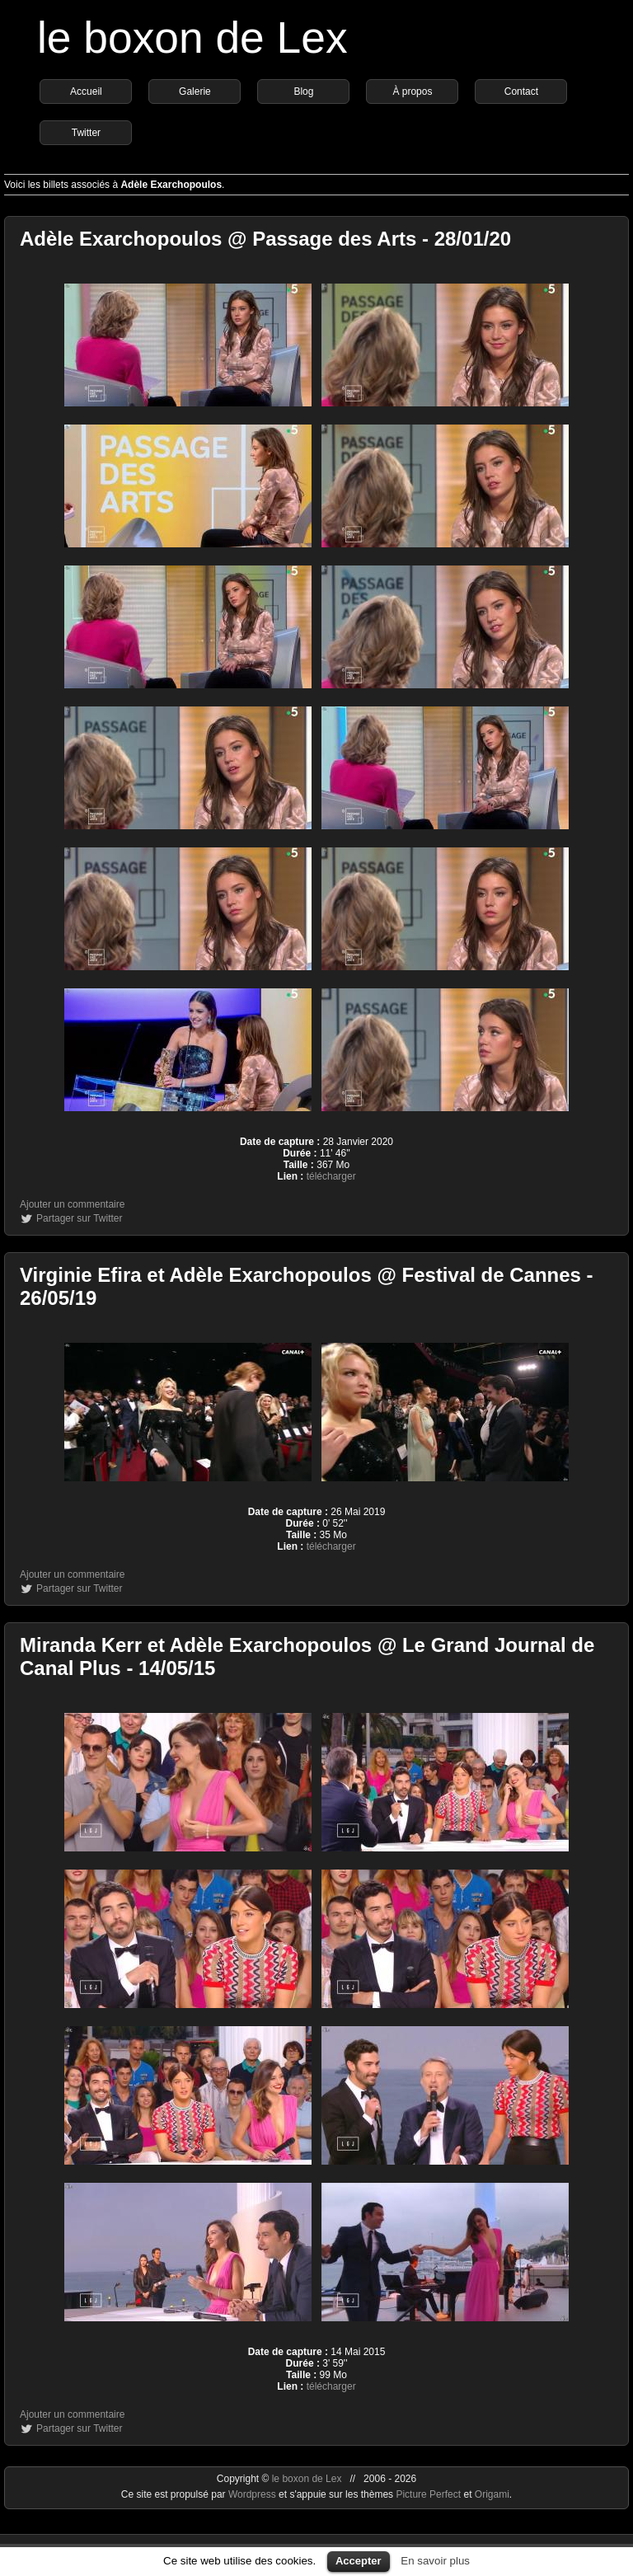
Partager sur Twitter (79, 1218)
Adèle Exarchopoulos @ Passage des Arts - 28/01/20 (265, 239)
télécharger (331, 1176)
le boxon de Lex (192, 37)
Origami (492, 2494)
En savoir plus (435, 2561)
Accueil (86, 91)
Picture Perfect (428, 2494)
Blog (303, 91)
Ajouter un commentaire (72, 1204)
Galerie (195, 91)
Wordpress (253, 2494)
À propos (412, 91)
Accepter (358, 2561)
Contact (521, 91)
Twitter (86, 132)
